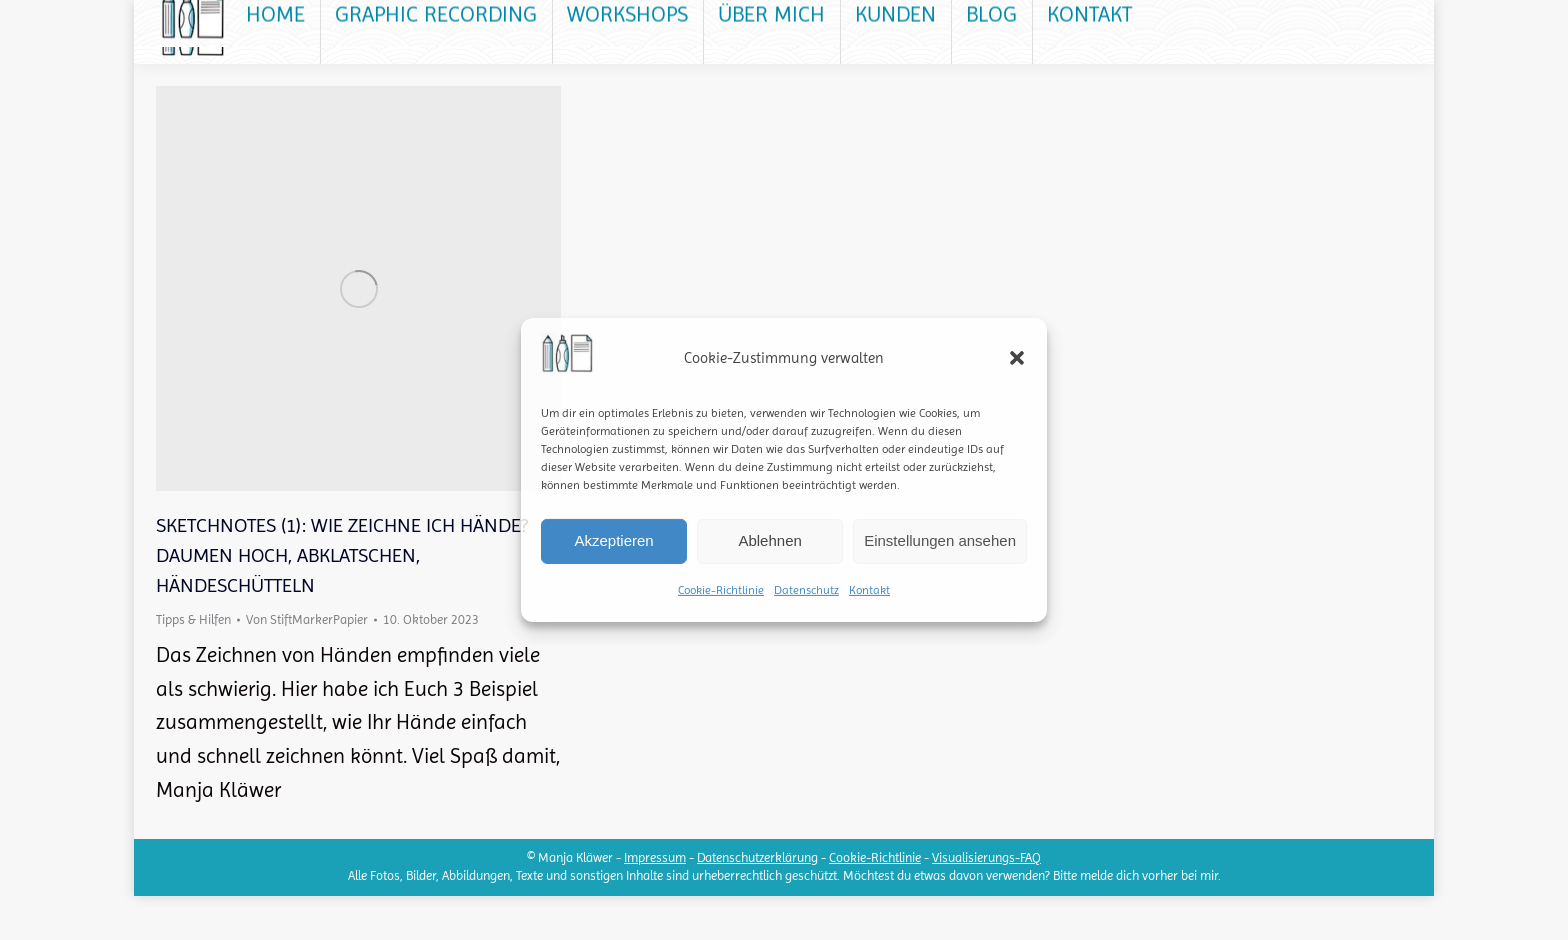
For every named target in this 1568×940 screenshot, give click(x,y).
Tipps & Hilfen (193, 663)
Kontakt (869, 590)
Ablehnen (769, 540)
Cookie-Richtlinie (721, 590)
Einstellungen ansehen (940, 540)
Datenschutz (806, 590)
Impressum (655, 901)
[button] (1017, 358)
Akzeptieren (613, 540)
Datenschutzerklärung (757, 901)
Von (307, 663)
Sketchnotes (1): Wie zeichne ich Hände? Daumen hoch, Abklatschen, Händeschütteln (342, 599)
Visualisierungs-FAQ (986, 901)
